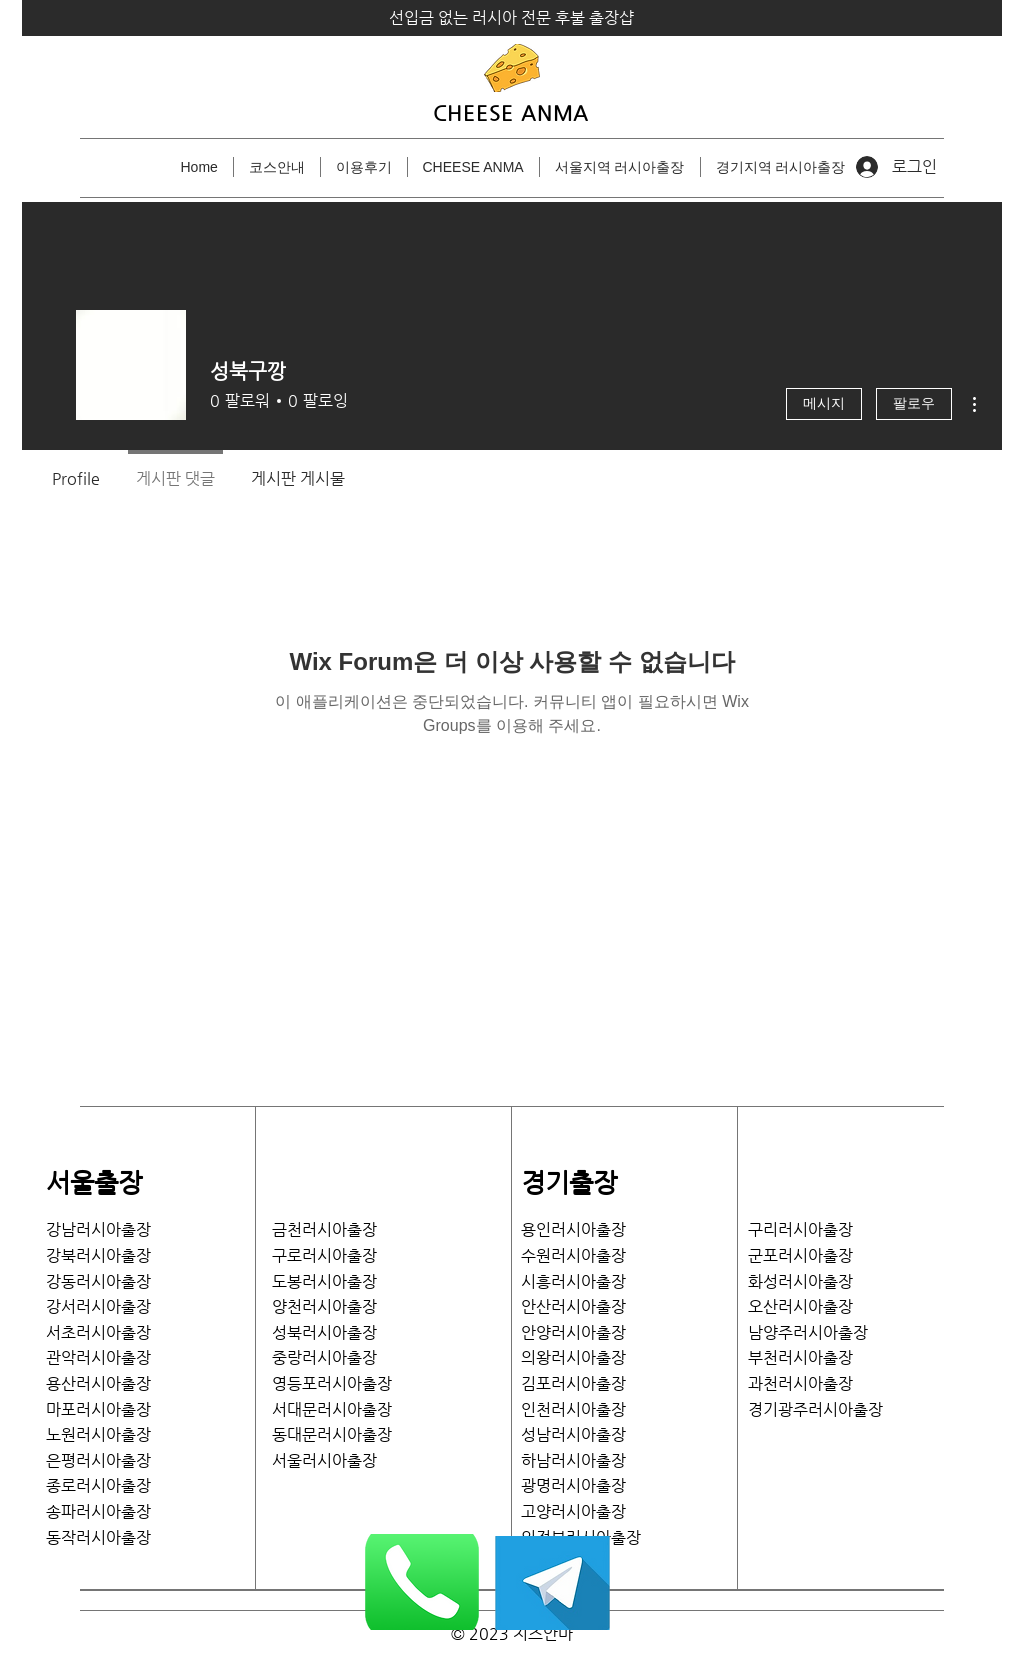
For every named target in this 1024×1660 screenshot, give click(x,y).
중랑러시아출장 (324, 1357)
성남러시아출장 (573, 1434)
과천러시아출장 (800, 1383)
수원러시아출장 (573, 1255)
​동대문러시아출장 (332, 1434)
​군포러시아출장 (800, 1255)
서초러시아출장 (98, 1332)
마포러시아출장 (98, 1409)
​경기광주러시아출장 (815, 1409)
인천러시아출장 (573, 1409)
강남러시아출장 (98, 1229)
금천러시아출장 (324, 1229)
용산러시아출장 (98, 1383)
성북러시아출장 (324, 1332)
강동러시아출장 (98, 1281)
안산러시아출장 (573, 1306)
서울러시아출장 (332, 1460)
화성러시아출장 (800, 1281)
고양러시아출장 (573, 1511)
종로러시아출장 (98, 1485)
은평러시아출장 (98, 1460)
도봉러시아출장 (324, 1281)
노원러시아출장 (98, 1434)
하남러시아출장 (573, 1460)
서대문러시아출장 (332, 1409)
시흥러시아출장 (573, 1281)
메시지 (824, 404)
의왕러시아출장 (573, 1357)
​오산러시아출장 (800, 1306)
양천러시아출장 (324, 1306)
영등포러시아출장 (332, 1383)
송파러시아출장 (98, 1511)
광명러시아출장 (573, 1485)
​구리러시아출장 (800, 1229)
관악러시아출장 (98, 1357)
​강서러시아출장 (98, 1306)
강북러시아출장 (98, 1255)
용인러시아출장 (573, 1229)
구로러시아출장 (324, 1255)
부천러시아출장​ (800, 1357)
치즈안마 (543, 1633)
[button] (620, 167)
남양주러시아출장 (808, 1332)
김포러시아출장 (573, 1383)
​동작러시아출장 (98, 1537)
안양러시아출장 (573, 1332)
